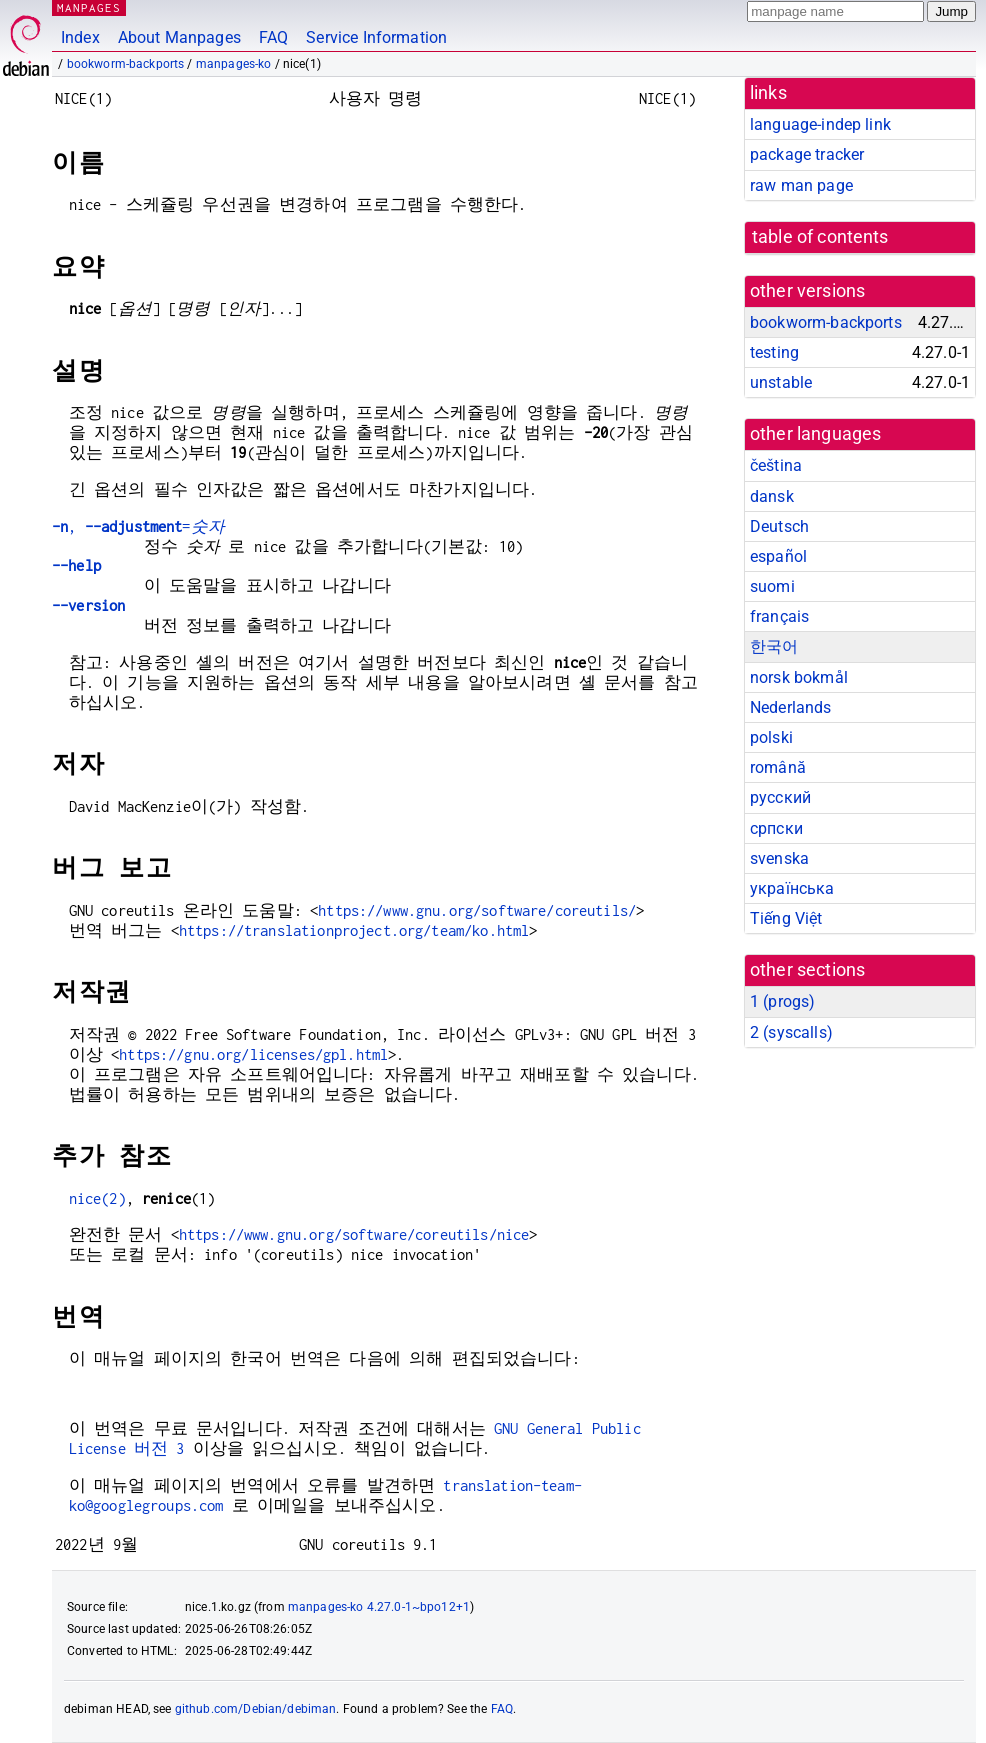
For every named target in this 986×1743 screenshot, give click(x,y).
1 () (782, 1001)
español (778, 556)
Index (80, 37)
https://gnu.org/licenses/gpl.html (253, 1054)
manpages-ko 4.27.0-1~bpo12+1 (379, 1607)
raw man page (801, 185)
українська (792, 888)
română (778, 767)
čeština (776, 465)
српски (776, 828)
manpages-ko (234, 64)
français (779, 616)
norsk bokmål (799, 677)
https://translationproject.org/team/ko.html (354, 930)
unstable (781, 382)
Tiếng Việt (786, 918)
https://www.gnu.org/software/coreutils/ (477, 910)
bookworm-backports (126, 64)
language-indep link (820, 124)
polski (771, 737)
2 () (791, 1032)
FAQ (273, 37)
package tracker (807, 154)
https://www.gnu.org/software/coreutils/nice (354, 1234)
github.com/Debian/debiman (256, 1709)
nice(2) (97, 1198)
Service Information (376, 37)
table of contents (820, 237)
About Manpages (179, 37)
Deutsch (779, 526)
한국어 (774, 646)
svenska (779, 858)
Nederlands (791, 707)
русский (780, 797)
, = (138, 526)
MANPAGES (89, 7)
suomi (772, 586)
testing (774, 352)
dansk (772, 496)
